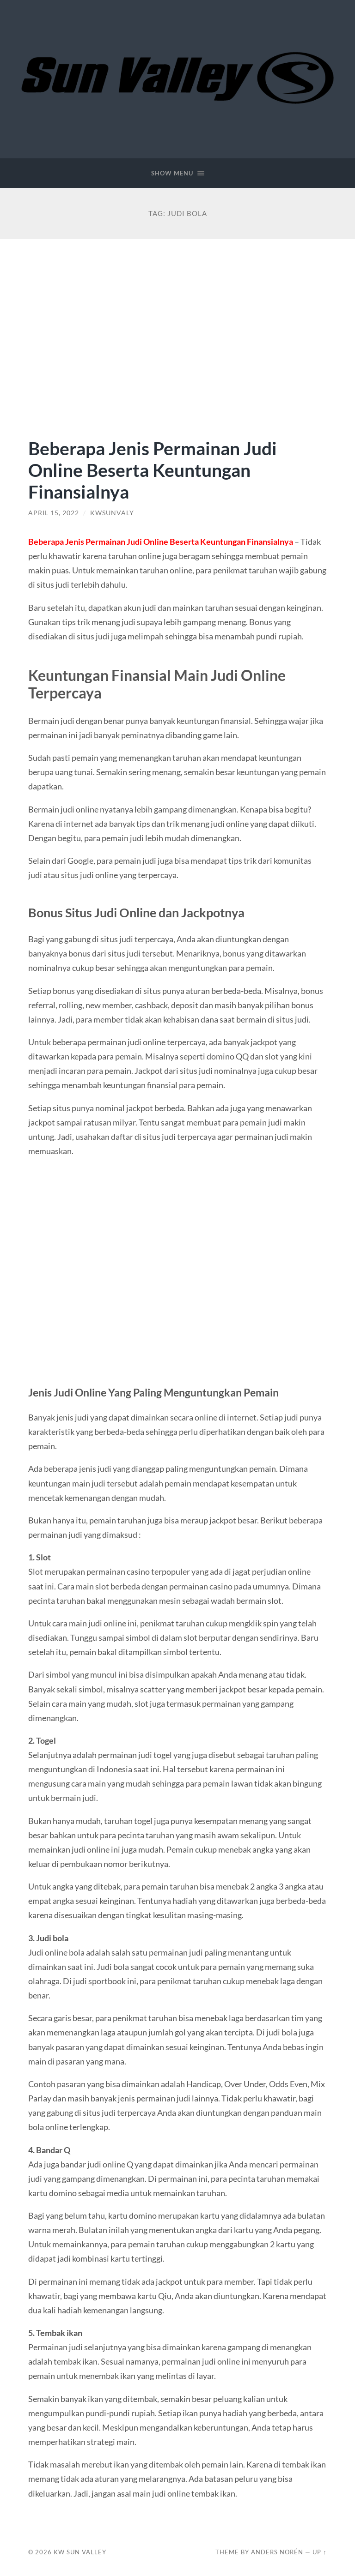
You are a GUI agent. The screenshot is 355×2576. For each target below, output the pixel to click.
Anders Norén (277, 2552)
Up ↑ (319, 2552)
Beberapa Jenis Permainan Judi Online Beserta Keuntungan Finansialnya (152, 469)
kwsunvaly (112, 513)
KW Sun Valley (80, 2552)
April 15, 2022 (53, 513)
